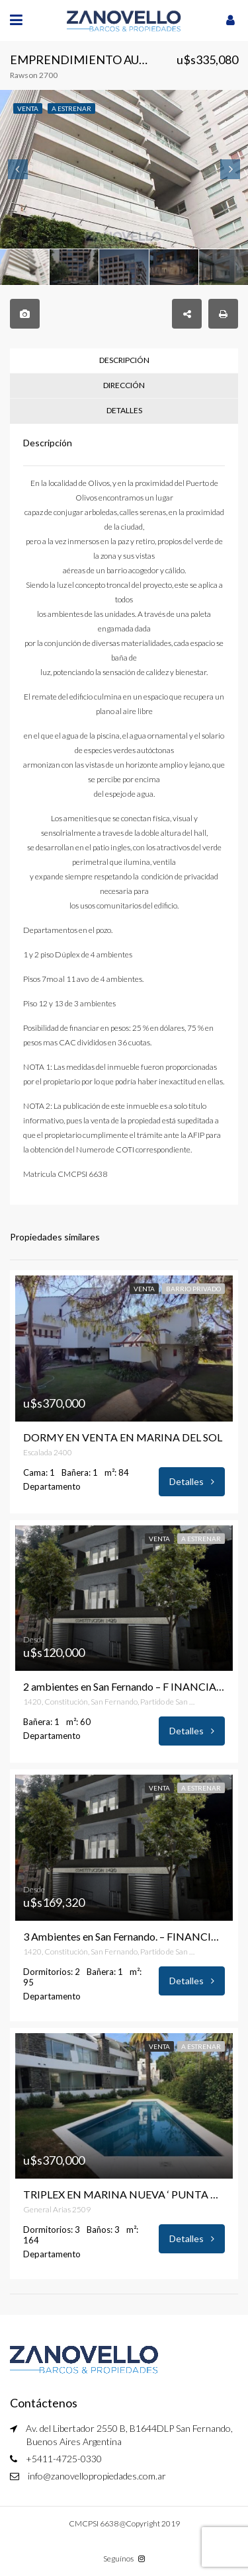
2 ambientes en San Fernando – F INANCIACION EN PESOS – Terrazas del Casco (124, 1687)
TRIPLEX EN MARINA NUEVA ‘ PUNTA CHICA (124, 2194)
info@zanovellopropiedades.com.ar (97, 2475)
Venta (144, 1289)
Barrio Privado (193, 1289)
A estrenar (201, 1539)
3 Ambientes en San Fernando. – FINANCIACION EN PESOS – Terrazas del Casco (124, 1937)
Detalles (191, 1481)
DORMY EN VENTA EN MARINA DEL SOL (122, 1437)
